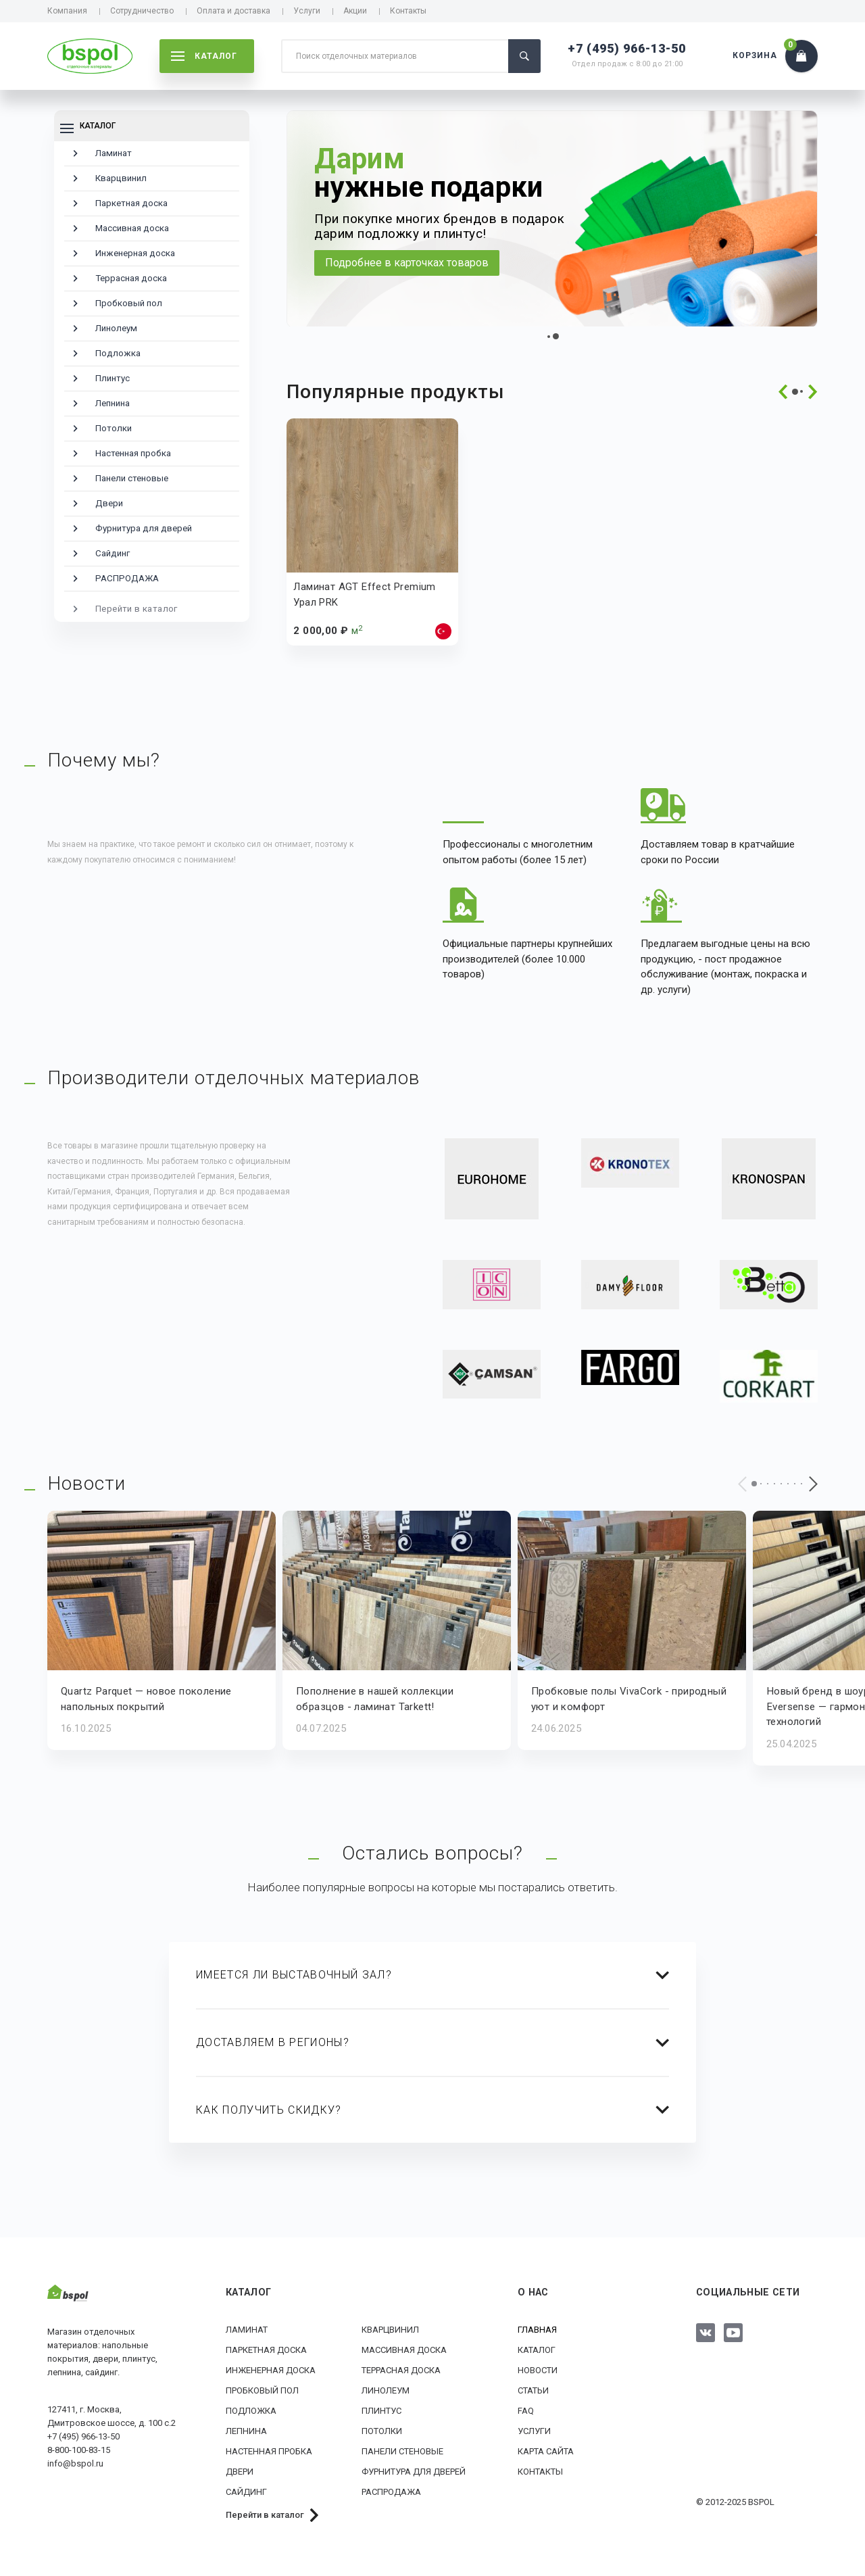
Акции (355, 11)
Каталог (536, 2349)
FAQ (526, 2410)
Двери (109, 503)
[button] (548, 336)
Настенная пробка (133, 453)
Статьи (533, 2390)
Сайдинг (112, 553)
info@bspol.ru (75, 2463)
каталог (204, 56)
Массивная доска (132, 228)
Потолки (113, 428)
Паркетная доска (131, 203)
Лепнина (112, 403)
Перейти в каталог (136, 609)
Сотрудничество (142, 11)
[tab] (432, 1975)
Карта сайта (546, 2451)
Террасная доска (131, 278)
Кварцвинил (121, 178)
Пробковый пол (128, 303)
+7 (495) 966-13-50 (627, 48)
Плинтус (112, 378)
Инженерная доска (135, 253)
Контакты (408, 11)
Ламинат (113, 153)
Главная (537, 2329)
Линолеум (116, 328)
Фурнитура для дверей (143, 528)
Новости (538, 2369)
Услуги (306, 11)
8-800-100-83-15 (78, 2449)
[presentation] (783, 391)
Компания (67, 11)
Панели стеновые (131, 478)
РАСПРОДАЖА (127, 578)
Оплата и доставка (233, 11)
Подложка (118, 353)
